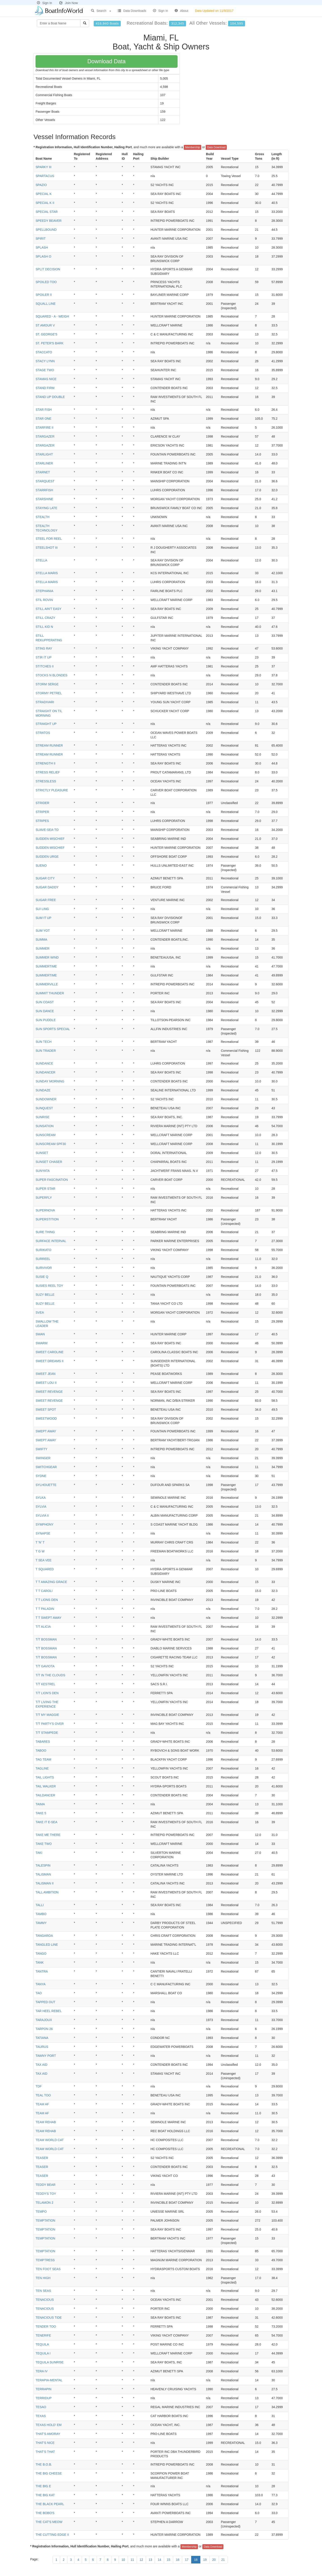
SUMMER (42, 948)
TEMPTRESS (45, 2260)
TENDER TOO (46, 2326)
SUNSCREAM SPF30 (51, 1144)
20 (214, 2559)
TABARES (43, 1741)
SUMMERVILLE (47, 984)
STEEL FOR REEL (49, 538)
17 (187, 2559)
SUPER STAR (45, 1188)
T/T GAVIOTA (45, 1666)
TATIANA (42, 2038)
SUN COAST (45, 1002)
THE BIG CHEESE (49, 2473)
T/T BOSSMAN (46, 1639)
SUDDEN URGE (47, 856)
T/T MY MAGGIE (47, 1715)
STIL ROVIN (44, 600)
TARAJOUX (44, 2020)
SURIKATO (43, 1250)
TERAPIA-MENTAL (49, 2380)
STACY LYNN (45, 361)
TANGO (41, 1953)
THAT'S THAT (45, 2451)
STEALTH (42, 517)
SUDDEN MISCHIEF (50, 838)
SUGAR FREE (46, 900)
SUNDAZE (43, 1090)
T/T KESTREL (45, 1684)
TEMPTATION (45, 2220)
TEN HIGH (43, 2278)
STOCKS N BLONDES (51, 675)
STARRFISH (44, 490)
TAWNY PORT (46, 2055)
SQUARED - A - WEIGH (52, 316)
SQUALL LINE (46, 303)
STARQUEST (45, 481)
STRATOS (43, 732)
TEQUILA (42, 2344)
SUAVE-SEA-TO (47, 830)
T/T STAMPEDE (47, 1732)
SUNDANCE (44, 1063)
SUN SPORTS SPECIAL (53, 1029)
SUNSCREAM (45, 1135)
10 (123, 2559)
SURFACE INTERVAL (51, 1241)
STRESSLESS (46, 781)
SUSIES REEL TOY (49, 1285)
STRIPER (42, 812)
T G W (40, 1551)
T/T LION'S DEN (47, 1693)
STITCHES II (45, 666)
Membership (192, 147)
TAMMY (41, 1923)
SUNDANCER (45, 1072)
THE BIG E (43, 2486)
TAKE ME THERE (48, 1835)
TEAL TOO (43, 2095)
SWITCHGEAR (46, 1467)
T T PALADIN (45, 1609)
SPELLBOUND (46, 229)
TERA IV (42, 2371)
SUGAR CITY (45, 878)
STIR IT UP (43, 657)
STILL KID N (44, 627)
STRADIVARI (45, 702)
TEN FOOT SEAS (48, 2269)
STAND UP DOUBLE (50, 397)
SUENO (41, 865)
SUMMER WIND (47, 957)
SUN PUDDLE (46, 1020)
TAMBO (41, 1914)
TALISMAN (43, 1874)
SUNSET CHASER (49, 1162)
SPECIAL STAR (47, 212)
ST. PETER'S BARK (50, 343)
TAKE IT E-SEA (46, 1822)
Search (101, 11)
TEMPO (41, 2211)
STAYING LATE (46, 508)
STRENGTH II (45, 763)
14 (159, 2559)
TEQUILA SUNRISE (50, 2362)
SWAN (40, 1334)
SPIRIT (41, 238)
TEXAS (41, 2416)
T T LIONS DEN (47, 1600)
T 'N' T (40, 1542)
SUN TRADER (46, 1050)
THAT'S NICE (45, 2443)
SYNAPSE (43, 1533)
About (181, 11)
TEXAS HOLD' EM (48, 2425)
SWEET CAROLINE (50, 1352)
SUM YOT (43, 930)
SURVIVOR (44, 1268)
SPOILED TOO (46, 282)
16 (178, 2559)
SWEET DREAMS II (50, 1361)
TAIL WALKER (46, 1786)
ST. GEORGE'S (46, 334)
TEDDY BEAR (45, 2185)
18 (196, 2559)
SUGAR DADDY (47, 887)
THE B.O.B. (44, 2464)
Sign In (44, 3)
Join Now (68, 3)
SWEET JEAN (45, 1374)
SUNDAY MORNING (50, 1081)
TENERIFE (43, 2335)
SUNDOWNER (46, 1099)
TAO (39, 1993)
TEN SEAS (43, 2290)
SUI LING (42, 909)
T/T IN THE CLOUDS (50, 1675)
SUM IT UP (43, 918)
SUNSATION (45, 1126)
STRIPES (42, 821)
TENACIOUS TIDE (49, 2317)
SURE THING (45, 1232)
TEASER (42, 2158)
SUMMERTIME (46, 966)
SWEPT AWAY (46, 1431)
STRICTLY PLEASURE (52, 790)
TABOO (41, 1750)
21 (223, 2559)
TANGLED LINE (47, 1944)
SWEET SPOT (46, 1409)
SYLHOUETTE (46, 1485)
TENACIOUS (45, 2299)
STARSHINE (44, 499)
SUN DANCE (45, 1011)
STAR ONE (43, 418)
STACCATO (44, 352)
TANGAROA (44, 1935)
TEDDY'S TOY (46, 2193)
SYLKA (41, 1497)
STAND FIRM (45, 388)
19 (205, 2559)
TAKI (39, 1852)
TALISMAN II (45, 1883)
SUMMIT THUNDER (50, 993)
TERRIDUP (44, 2398)
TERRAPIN (43, 2389)
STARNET (43, 472)
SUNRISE (42, 1117)
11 (132, 2559)
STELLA (41, 560)
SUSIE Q (42, 1276)
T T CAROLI (44, 1591)
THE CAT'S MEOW (49, 2522)
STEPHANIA (44, 591)
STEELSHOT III (47, 547)
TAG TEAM (43, 1759)
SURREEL (43, 1259)
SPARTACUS (45, 176)
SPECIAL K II (45, 203)
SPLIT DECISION (48, 269)
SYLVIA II (42, 1515)
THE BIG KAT (45, 2495)
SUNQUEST (44, 1108)
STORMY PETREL (49, 693)
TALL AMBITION (47, 1892)
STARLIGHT (44, 454)
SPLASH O (43, 256)
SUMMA (41, 939)
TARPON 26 (44, 2029)
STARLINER (44, 463)
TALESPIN (43, 1865)
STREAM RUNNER (49, 745)
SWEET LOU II (46, 1382)
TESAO (41, 2407)
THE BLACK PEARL (50, 2504)
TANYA (41, 1984)
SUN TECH (43, 1042)
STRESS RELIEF (48, 772)
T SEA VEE (43, 1560)
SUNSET (42, 1153)
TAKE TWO (44, 1844)
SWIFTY (41, 1449)
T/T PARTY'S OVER (50, 1723)
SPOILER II (44, 294)
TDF (39, 2086)
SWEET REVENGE (49, 1391)
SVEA (40, 1312)
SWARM (41, 1343)
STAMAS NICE (46, 379)
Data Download (216, 147)
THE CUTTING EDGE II (52, 2534)
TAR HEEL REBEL (49, 2011)
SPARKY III (43, 167)
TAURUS (42, 2047)
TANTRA (42, 1971)
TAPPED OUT (45, 2002)
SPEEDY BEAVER (48, 220)
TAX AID (41, 2064)
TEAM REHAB (46, 2122)
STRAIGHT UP (46, 724)
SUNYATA (43, 1171)
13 (150, 2559)
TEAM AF (42, 2104)
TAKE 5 (41, 1813)
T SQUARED (45, 1569)
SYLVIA (41, 1506)
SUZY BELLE (45, 1294)
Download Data (106, 61)
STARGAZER (45, 436)
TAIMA (40, 1804)
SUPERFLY (44, 1197)
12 (141, 2559)
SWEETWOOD (46, 1418)
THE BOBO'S (45, 2513)
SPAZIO (41, 185)
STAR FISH (44, 409)
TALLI (40, 1905)
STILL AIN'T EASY (48, 609)
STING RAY (44, 648)
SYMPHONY (44, 1524)
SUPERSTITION (47, 1219)
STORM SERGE (47, 684)
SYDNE (41, 1476)
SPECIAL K (44, 194)
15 (168, 2559)
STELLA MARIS (47, 573)
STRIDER (42, 803)
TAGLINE (42, 1768)
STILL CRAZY (45, 618)
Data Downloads (132, 11)
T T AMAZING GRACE (51, 1582)
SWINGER (43, 1458)
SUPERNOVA (45, 1210)
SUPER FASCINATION (52, 1179)
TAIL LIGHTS (45, 1777)
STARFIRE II (44, 427)
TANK (40, 1962)
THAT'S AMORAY (48, 2434)
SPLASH (42, 247)
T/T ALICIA (43, 1626)
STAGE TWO (45, 370)
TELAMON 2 (44, 2202)
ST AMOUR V (45, 325)
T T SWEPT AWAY (48, 1617)
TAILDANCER (45, 1795)
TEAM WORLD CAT (50, 2140)
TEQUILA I (43, 2353)
